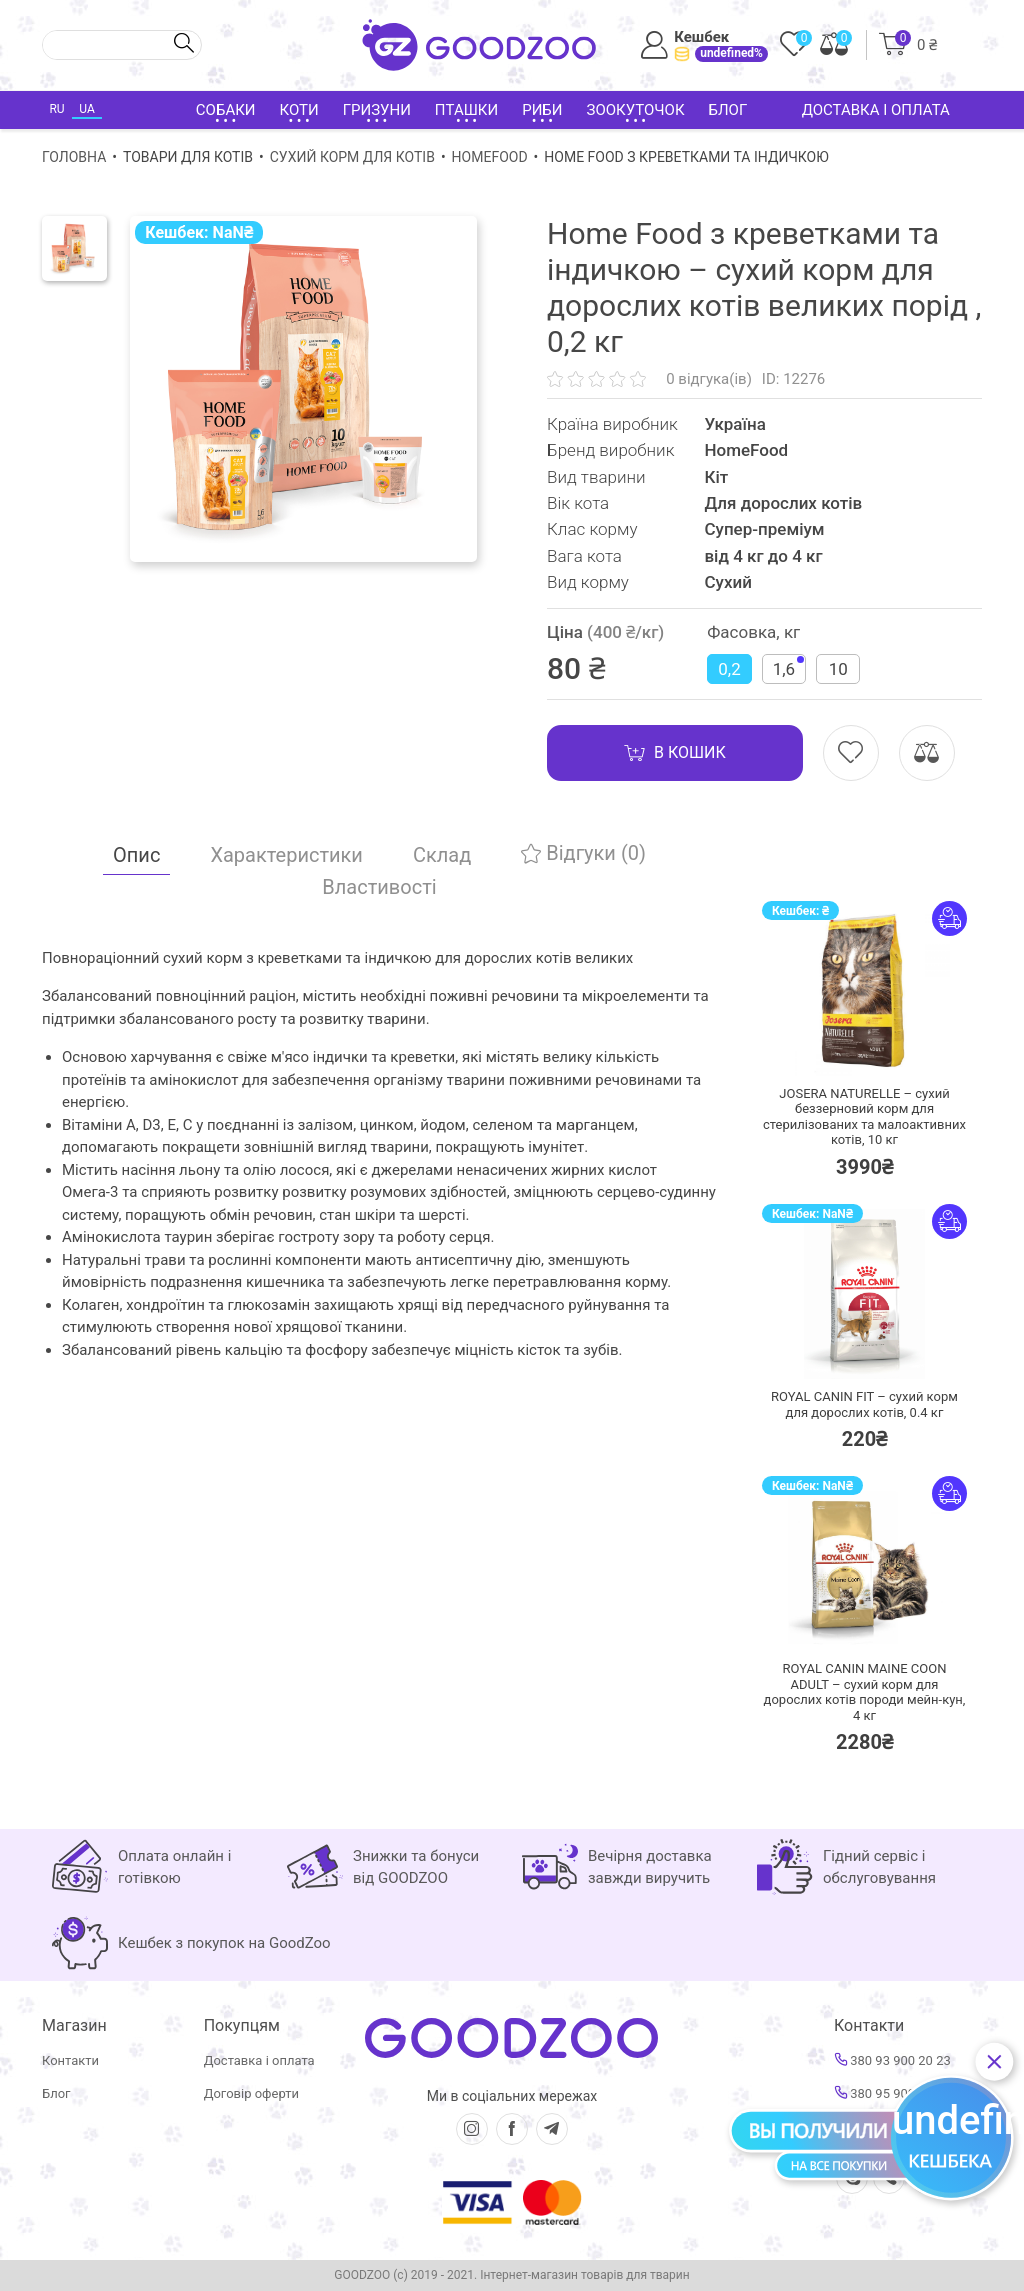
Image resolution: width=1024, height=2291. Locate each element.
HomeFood (490, 157)
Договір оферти (251, 2093)
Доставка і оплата (876, 110)
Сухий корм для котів (352, 157)
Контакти (70, 2060)
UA (86, 109)
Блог (728, 110)
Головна (74, 157)
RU (56, 109)
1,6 (788, 667)
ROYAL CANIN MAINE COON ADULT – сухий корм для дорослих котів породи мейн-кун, (865, 1692)
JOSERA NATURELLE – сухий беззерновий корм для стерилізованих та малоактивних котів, (864, 1117)
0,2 (729, 669)
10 (838, 669)
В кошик (675, 753)
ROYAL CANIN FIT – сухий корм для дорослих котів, (864, 1404)
